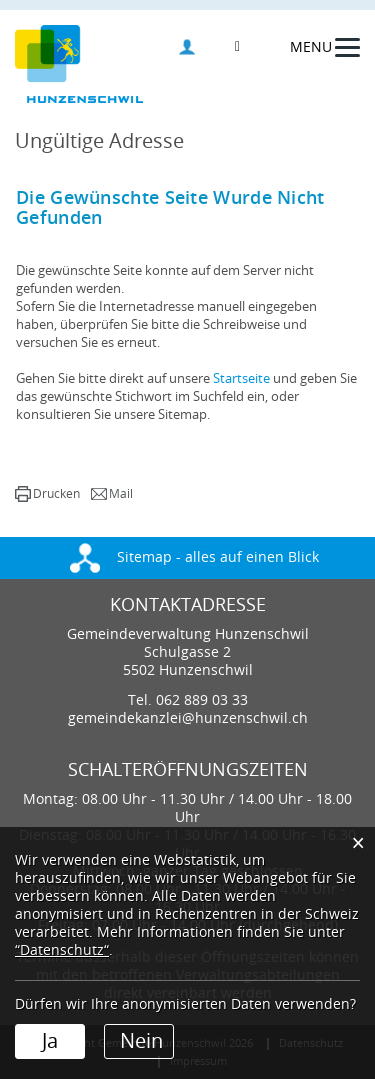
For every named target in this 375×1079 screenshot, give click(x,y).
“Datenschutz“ (62, 950)
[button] (47, 494)
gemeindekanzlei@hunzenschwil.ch (188, 718)
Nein (141, 1041)
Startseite (241, 378)
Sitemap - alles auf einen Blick (194, 557)
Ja (50, 1041)
